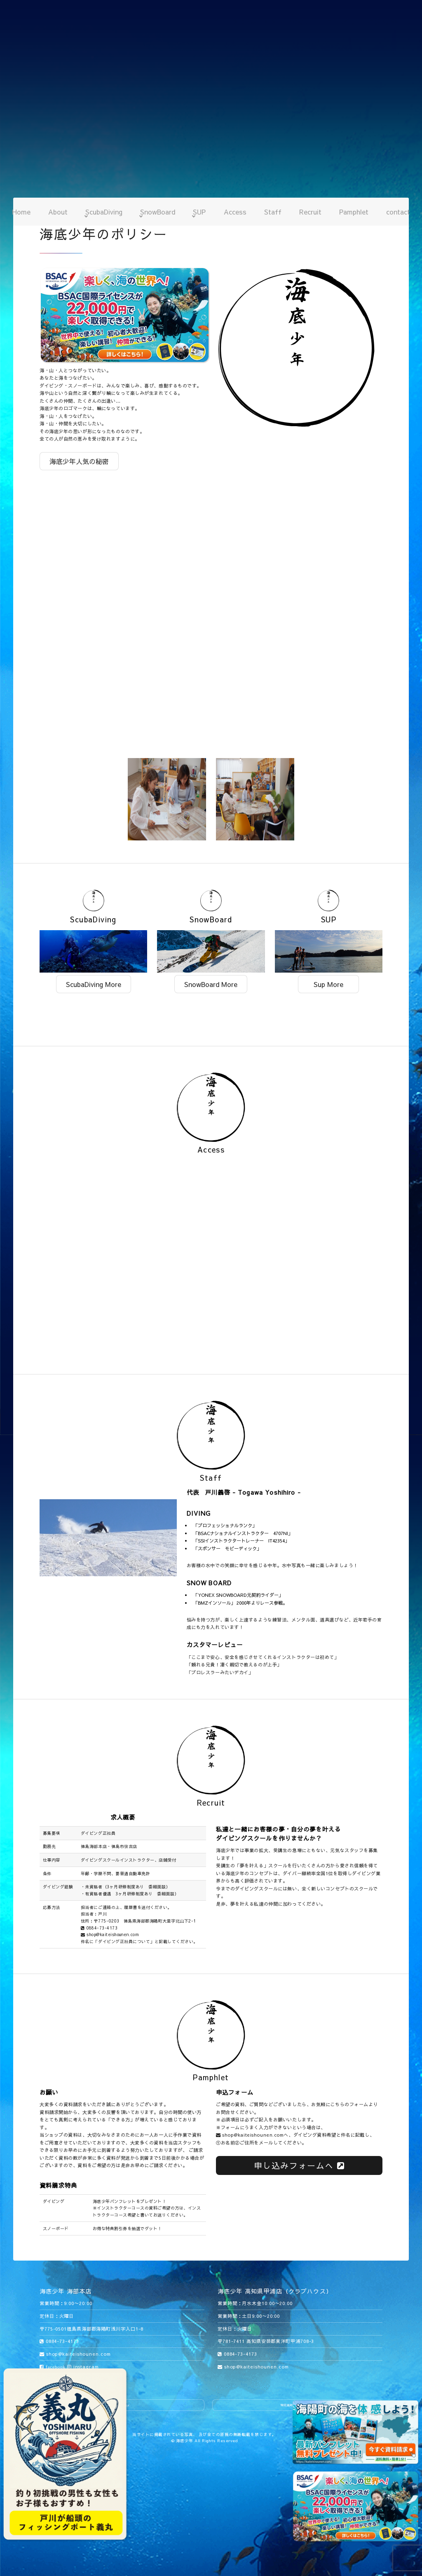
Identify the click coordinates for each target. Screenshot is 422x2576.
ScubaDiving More (93, 984)
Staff (272, 211)
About (58, 211)
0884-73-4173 (99, 1928)
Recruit (310, 211)
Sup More (328, 984)
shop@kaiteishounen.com (110, 1934)
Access (235, 211)
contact (398, 211)
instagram (83, 2367)
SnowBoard (157, 211)
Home (21, 211)
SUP (199, 211)
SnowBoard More (210, 984)
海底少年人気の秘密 (79, 461)
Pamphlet (353, 211)
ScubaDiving (103, 211)
